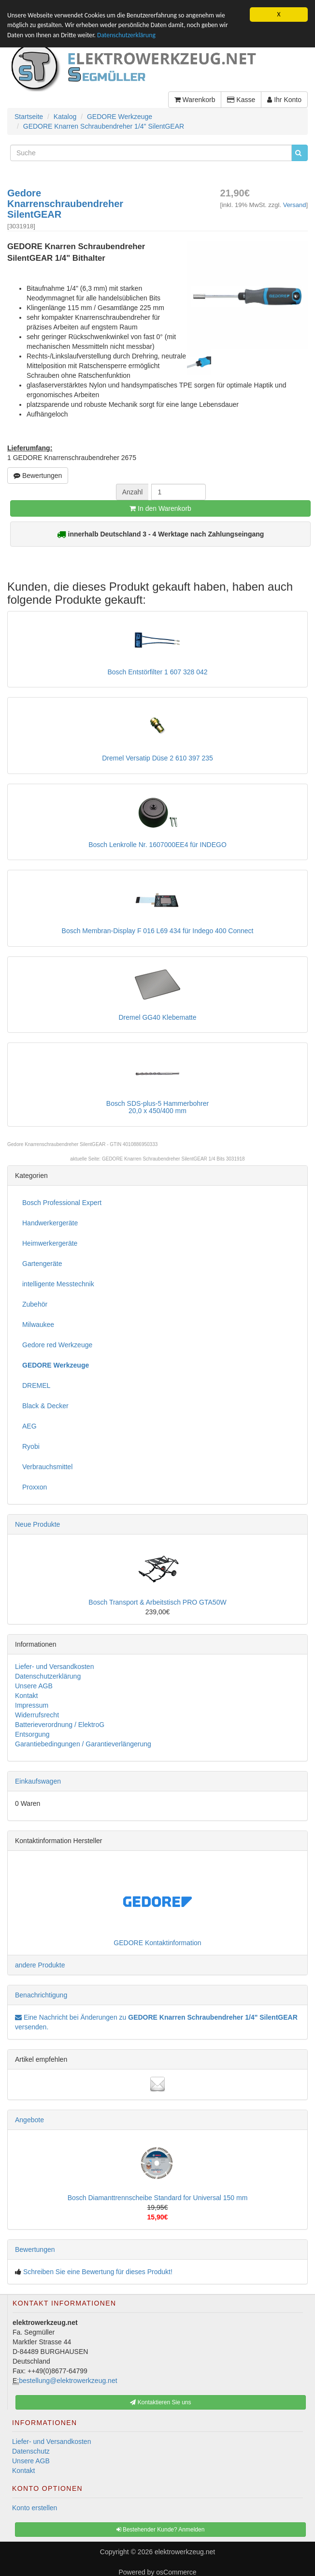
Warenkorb (194, 100)
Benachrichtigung (41, 1995)
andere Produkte (40, 1965)
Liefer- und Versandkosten (54, 1666)
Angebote (29, 2120)
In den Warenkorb (160, 508)
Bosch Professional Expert (61, 1202)
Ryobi (31, 1446)
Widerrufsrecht (37, 1715)
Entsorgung (32, 1734)
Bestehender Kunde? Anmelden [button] (160, 2529)
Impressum (31, 1705)
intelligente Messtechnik (58, 1284)
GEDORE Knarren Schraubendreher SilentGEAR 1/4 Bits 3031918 (173, 1158)
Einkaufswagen (38, 1781)
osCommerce (176, 2572)
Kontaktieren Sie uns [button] (160, 2402)
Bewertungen (38, 475)
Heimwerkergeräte (49, 1243)
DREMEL (36, 1385)
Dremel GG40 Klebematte (157, 1017)
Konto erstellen (34, 2508)
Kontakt (26, 1695)
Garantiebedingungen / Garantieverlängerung (83, 1744)
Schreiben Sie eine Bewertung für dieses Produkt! (97, 2272)
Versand (294, 204)
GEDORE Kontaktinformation (157, 1943)
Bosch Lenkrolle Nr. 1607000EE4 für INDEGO (157, 845)
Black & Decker (45, 1406)
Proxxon (34, 1487)
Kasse (241, 100)
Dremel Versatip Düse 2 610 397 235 (157, 758)
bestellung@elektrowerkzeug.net (68, 2380)
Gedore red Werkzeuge (57, 1345)
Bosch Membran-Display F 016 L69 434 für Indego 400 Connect (158, 931)
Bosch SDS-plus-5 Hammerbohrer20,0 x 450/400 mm (157, 1107)
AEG (29, 1426)
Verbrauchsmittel (47, 1467)
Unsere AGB (34, 1686)
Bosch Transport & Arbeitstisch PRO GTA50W (157, 1602)
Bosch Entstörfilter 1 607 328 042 (157, 672)
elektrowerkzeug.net (185, 2552)
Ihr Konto (284, 100)
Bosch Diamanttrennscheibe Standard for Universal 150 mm (158, 2198)
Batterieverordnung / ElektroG (59, 1724)
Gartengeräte (42, 1263)
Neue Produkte (37, 1524)
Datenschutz (31, 2451)
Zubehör (34, 1304)
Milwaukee (38, 1324)
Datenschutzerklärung (126, 35)
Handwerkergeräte (50, 1223)
